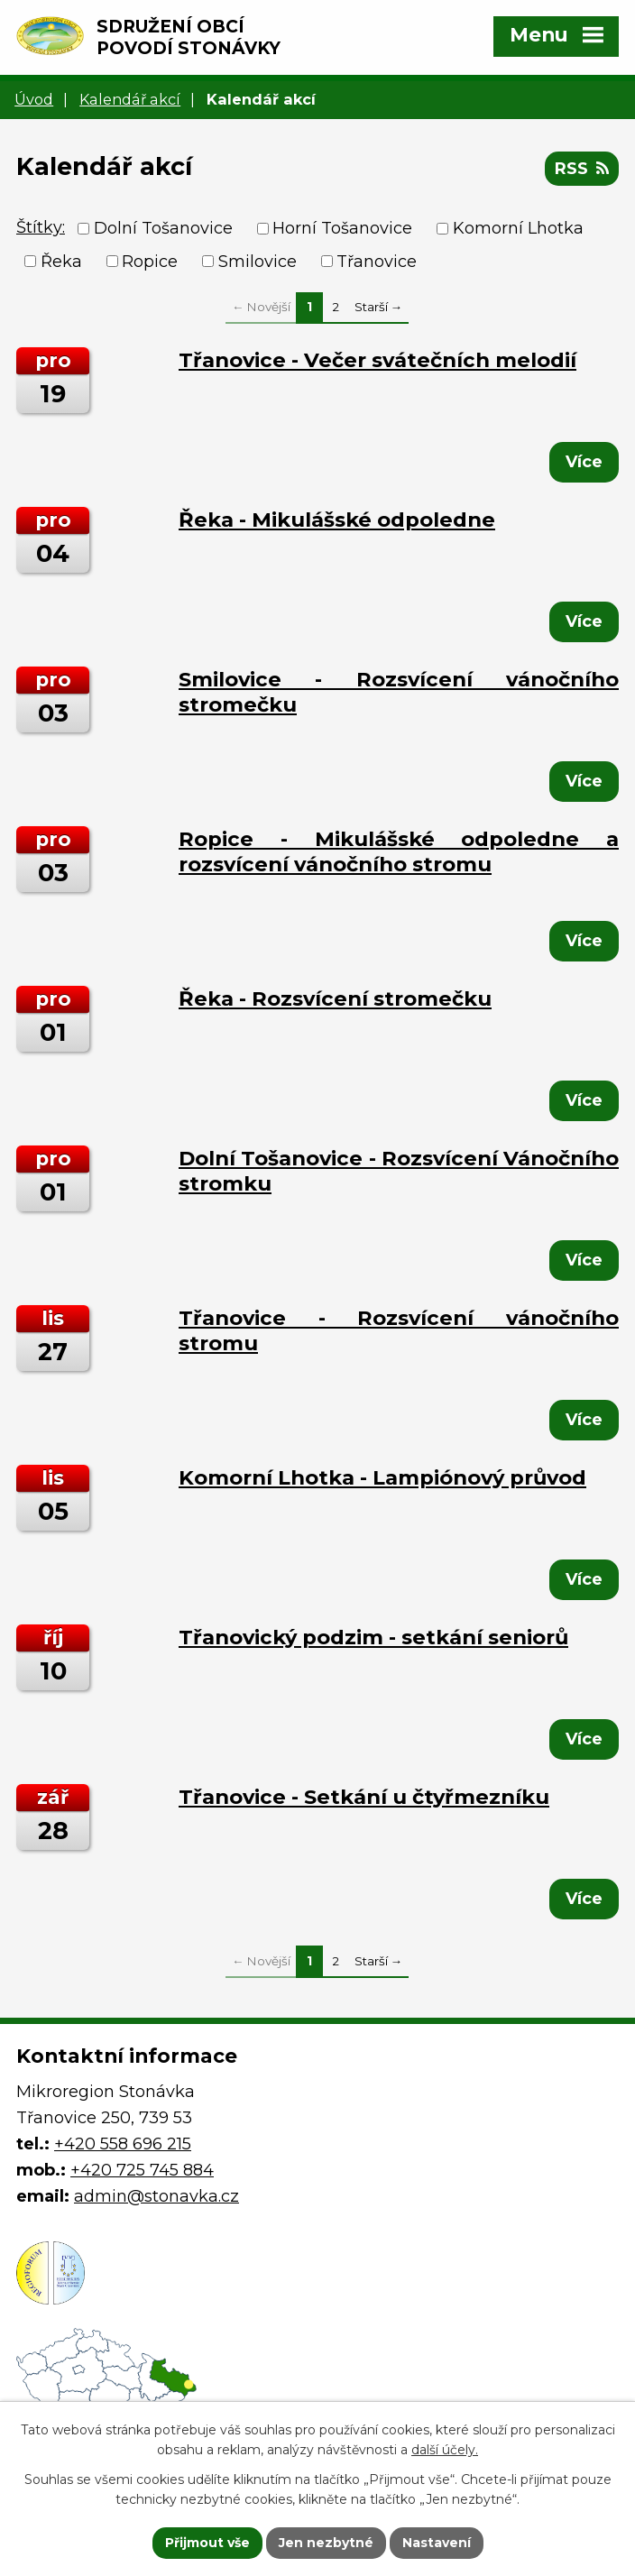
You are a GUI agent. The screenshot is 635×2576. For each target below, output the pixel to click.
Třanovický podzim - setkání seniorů (373, 1637)
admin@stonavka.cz (156, 2196)
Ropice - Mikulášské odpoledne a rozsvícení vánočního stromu (399, 851)
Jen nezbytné (326, 2543)
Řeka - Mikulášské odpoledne (337, 519)
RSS (582, 169)
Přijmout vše (207, 2543)
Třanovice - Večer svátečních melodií (377, 360)
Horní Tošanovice (342, 228)
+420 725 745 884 (142, 2170)
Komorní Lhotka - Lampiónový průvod (382, 1477)
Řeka (61, 261)
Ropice (150, 261)
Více (584, 462)
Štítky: (40, 227)
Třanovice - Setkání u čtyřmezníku (364, 1796)
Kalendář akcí (129, 99)
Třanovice (376, 261)
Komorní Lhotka (518, 228)
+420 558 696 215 (122, 2144)
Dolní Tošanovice (163, 228)
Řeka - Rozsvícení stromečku (335, 998)
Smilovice (257, 261)
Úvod (33, 99)
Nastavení (436, 2543)
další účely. (444, 2451)
